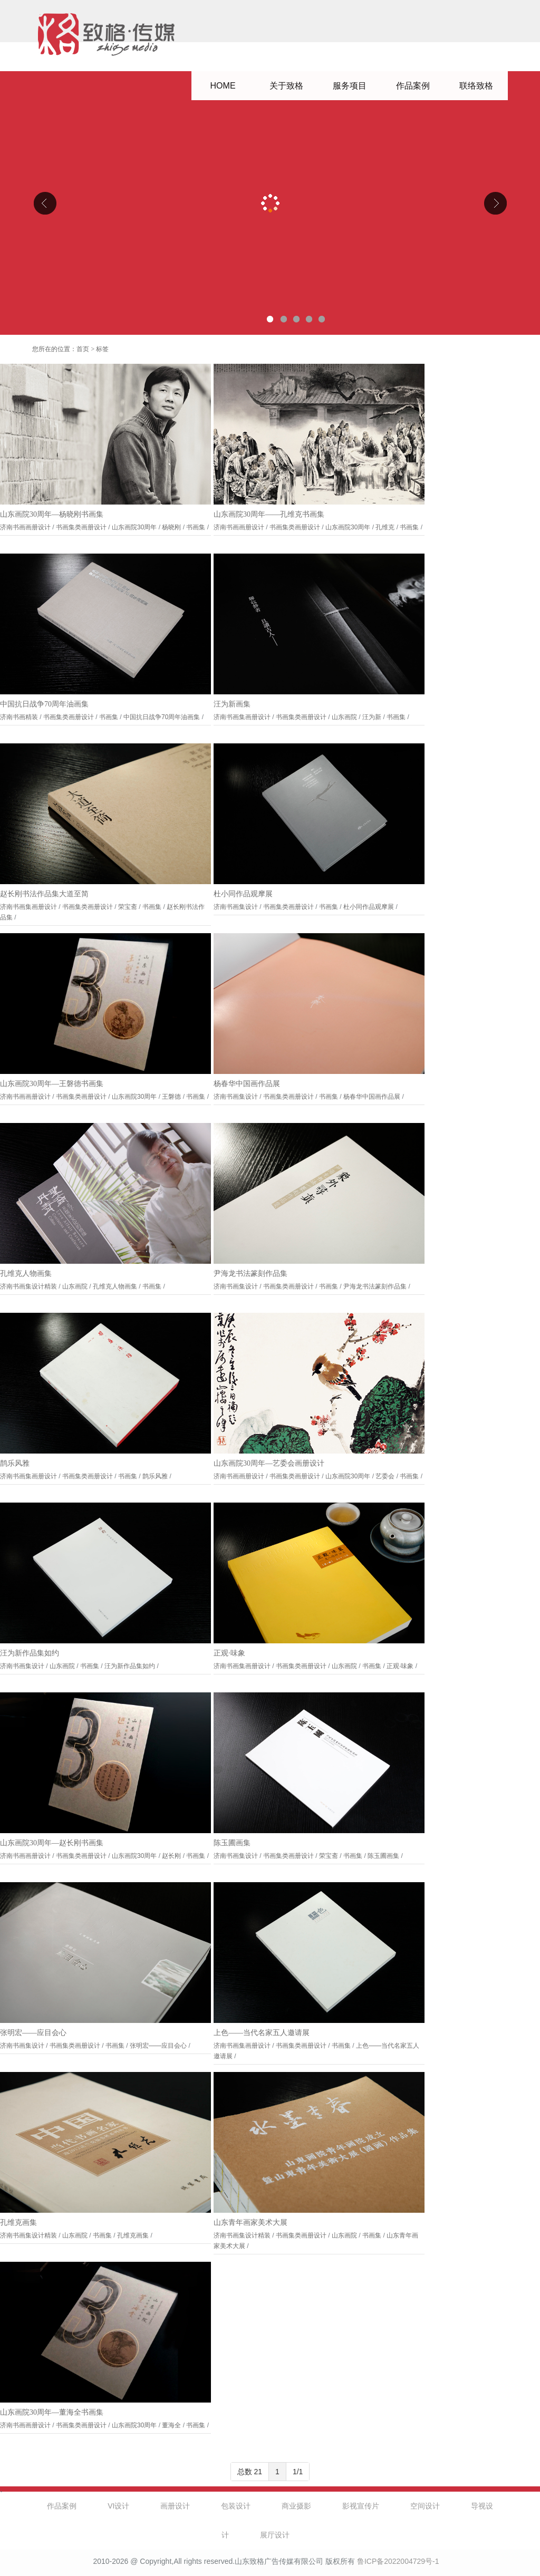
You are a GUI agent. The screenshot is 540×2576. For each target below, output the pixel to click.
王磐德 (171, 1096)
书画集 (195, 527)
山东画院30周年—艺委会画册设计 (269, 1463)
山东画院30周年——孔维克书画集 (269, 514)
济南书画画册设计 (25, 527)
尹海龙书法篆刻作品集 (250, 1273)
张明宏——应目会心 (33, 2033)
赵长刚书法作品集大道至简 (44, 894)
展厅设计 (275, 2535)
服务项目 (350, 85)
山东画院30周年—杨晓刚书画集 (51, 514)
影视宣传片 (360, 2506)
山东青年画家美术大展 (250, 2222)
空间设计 (425, 2506)
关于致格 (286, 85)
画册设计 (175, 2506)
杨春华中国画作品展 (247, 1084)
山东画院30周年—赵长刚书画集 (51, 1843)
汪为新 (371, 717)
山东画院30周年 (134, 527)
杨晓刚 (171, 527)
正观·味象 (229, 1653)
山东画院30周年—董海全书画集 (51, 2412)
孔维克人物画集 (26, 1273)
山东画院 (344, 717)
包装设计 (235, 2506)
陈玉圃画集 (232, 1843)
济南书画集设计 (236, 907)
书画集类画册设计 (81, 527)
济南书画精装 (19, 717)
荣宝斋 (127, 907)
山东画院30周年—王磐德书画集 (51, 1084)
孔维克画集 (18, 2222)
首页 (82, 349)
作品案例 (413, 85)
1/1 (298, 2471)
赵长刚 (171, 1856)
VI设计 (118, 2506)
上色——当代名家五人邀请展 (262, 2033)
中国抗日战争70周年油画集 (44, 704)
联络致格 (476, 85)
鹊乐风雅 (15, 1463)
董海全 (171, 2425)
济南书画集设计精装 (28, 1286)
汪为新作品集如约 (29, 1653)
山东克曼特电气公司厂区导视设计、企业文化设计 (270, 203)
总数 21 (249, 2471)
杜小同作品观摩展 (243, 894)
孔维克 (384, 527)
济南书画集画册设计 (242, 717)
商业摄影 (296, 2506)
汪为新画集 (232, 704)
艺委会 (384, 1476)
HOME (223, 85)
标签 (102, 349)
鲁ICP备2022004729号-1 (398, 2561)
